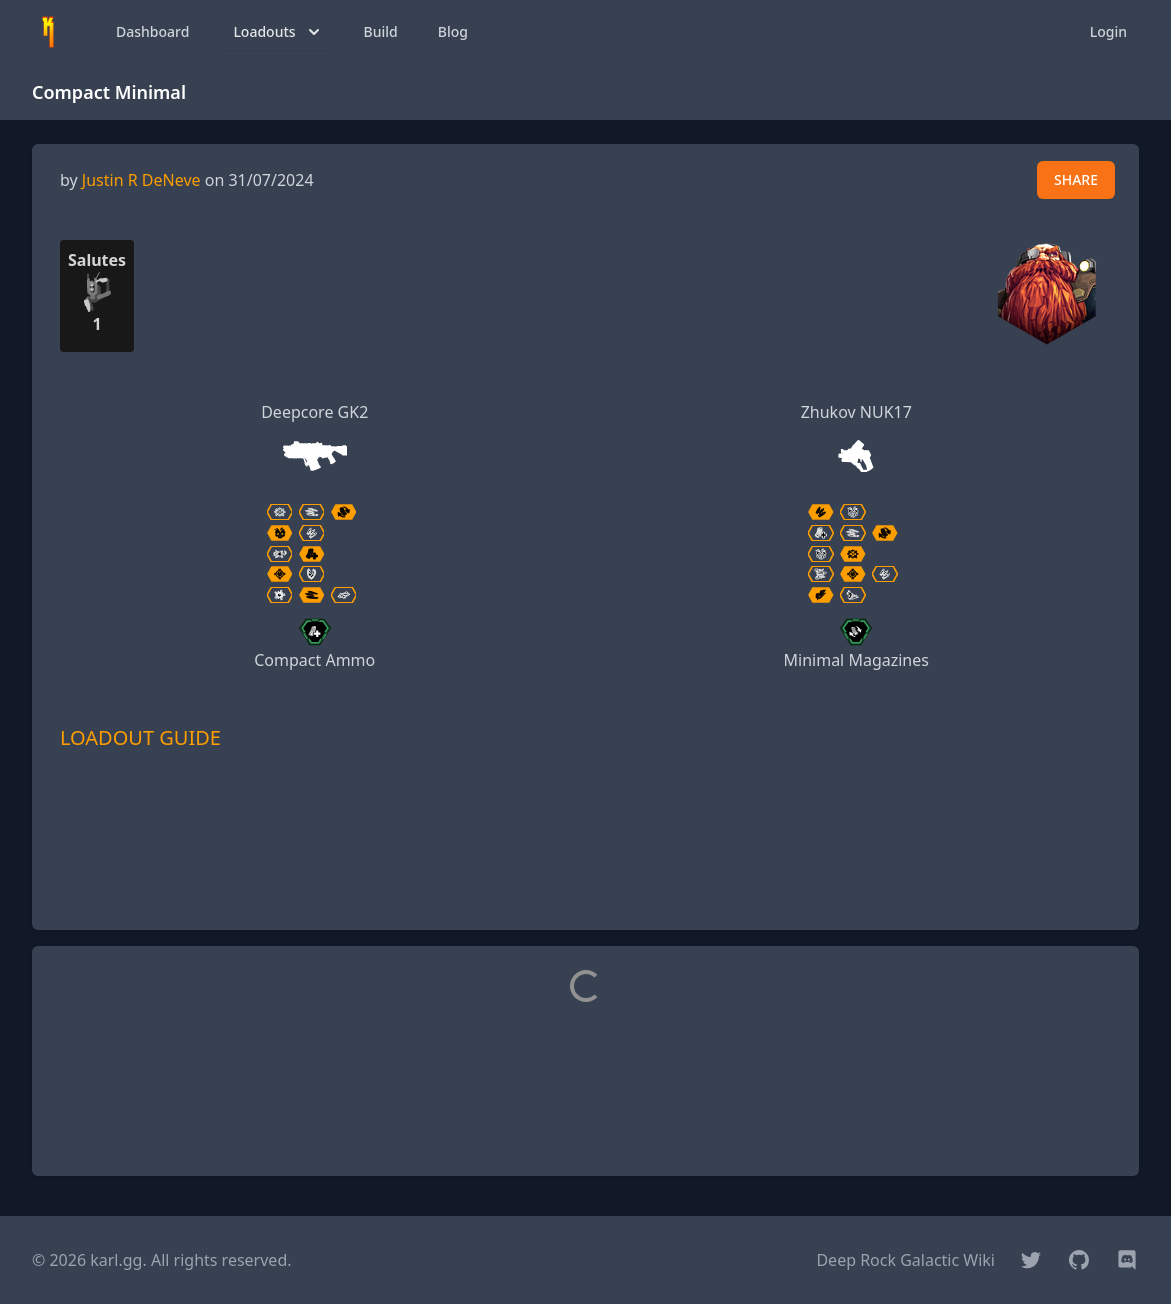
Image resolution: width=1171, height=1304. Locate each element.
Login (1108, 31)
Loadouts (278, 32)
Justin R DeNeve (141, 180)
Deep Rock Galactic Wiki (905, 1260)
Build (381, 31)
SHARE (1076, 179)
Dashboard (152, 31)
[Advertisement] (586, 869)
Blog (453, 31)
